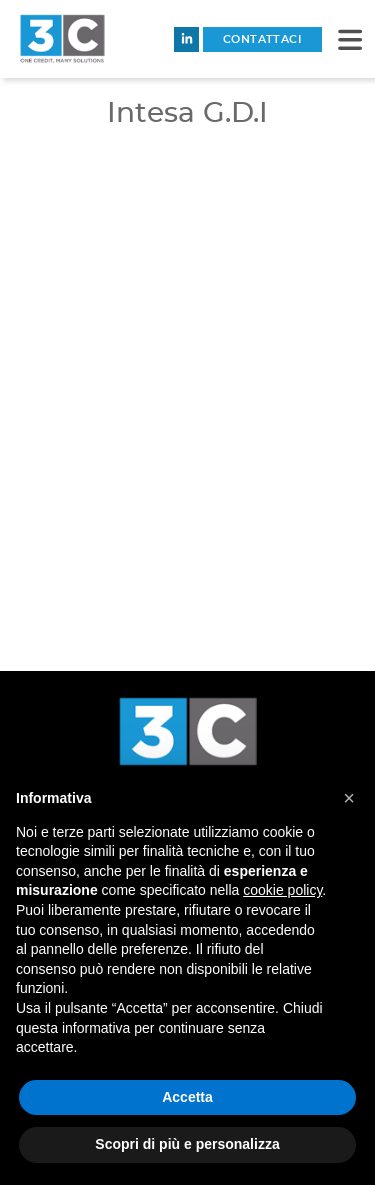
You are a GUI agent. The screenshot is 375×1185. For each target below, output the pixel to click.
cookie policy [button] (282, 890)
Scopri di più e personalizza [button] (187, 1144)
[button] (350, 39)
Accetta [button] (187, 1097)
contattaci (262, 39)
